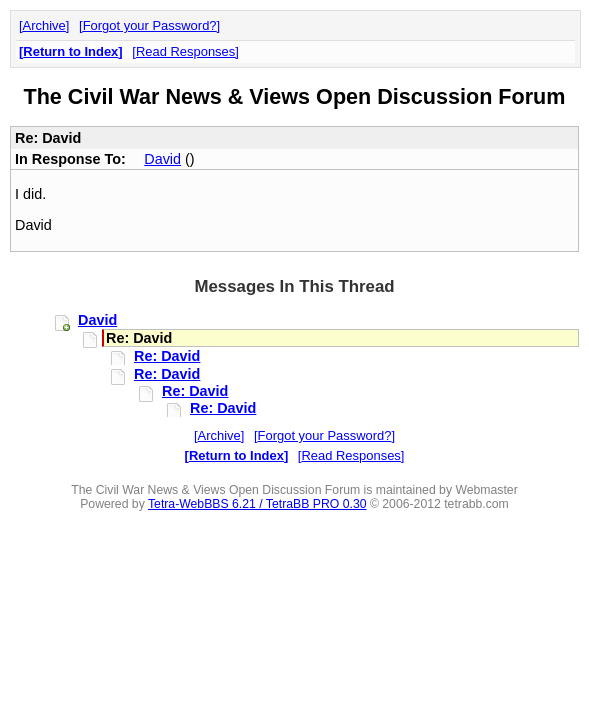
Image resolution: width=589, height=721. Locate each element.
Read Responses (185, 51)
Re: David (167, 356)
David (162, 159)
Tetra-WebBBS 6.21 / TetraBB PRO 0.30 (257, 504)
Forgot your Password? (150, 25)
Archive (44, 25)
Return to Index (70, 51)
